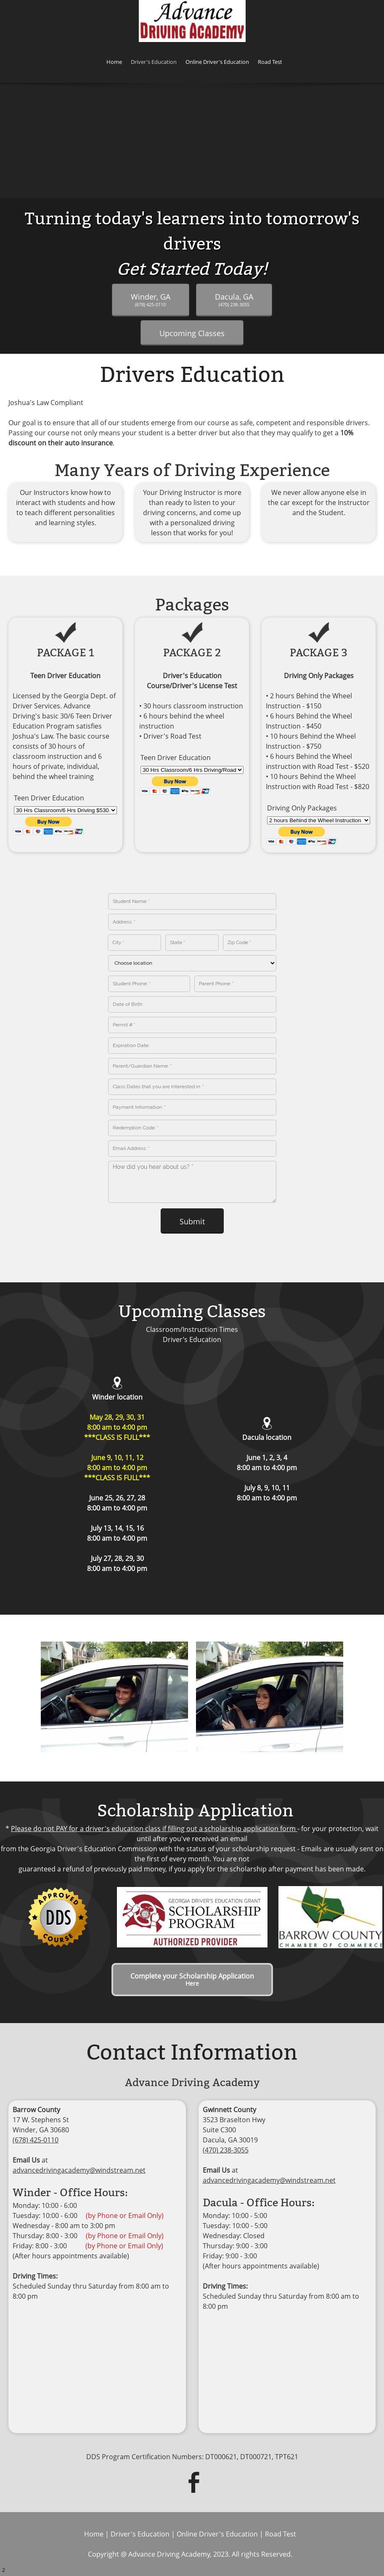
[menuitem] (114, 63)
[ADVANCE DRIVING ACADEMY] (192, 21)
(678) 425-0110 (35, 2139)
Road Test (280, 2534)
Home (93, 2534)
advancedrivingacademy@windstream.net (79, 2170)
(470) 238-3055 (226, 2150)
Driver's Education (140, 2534)
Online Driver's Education (217, 2534)
